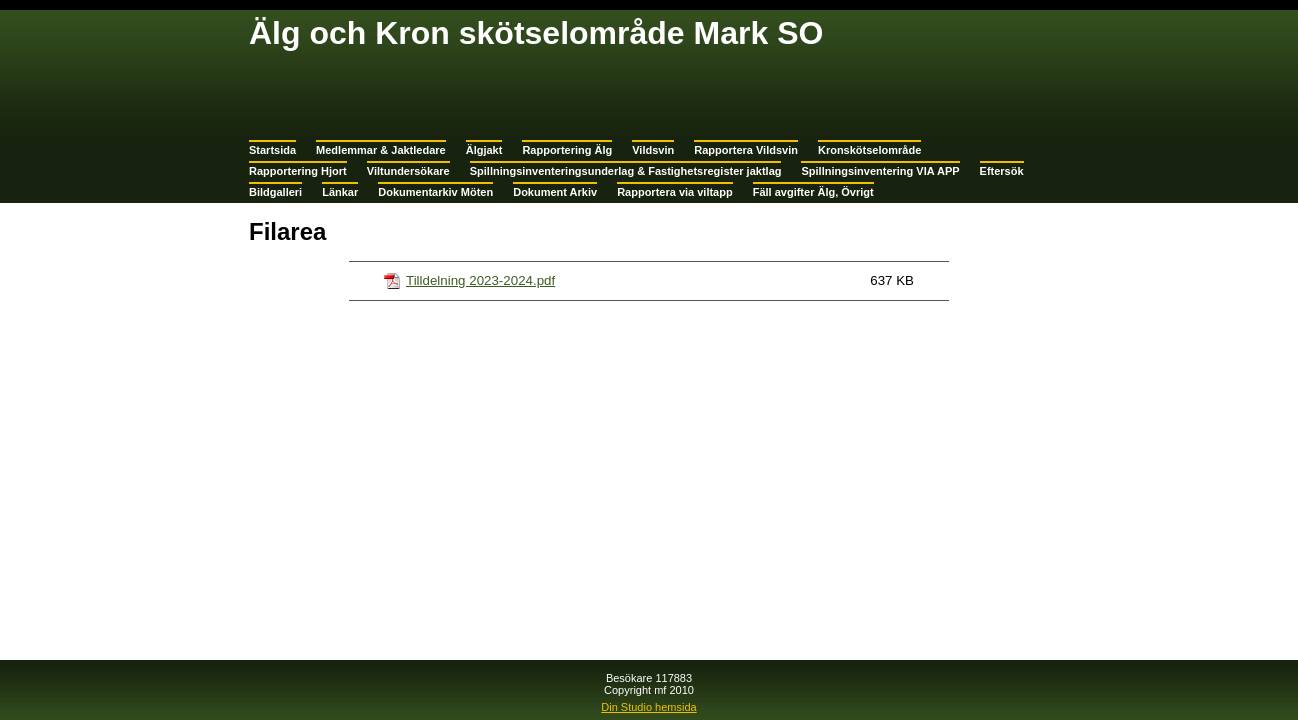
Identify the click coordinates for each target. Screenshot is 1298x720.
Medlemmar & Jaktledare (381, 150)
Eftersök (1002, 171)
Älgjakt (484, 150)
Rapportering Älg (567, 150)
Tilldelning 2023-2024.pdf (480, 280)
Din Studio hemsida (648, 707)
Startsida (272, 150)
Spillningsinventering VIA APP (880, 171)
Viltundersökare (408, 171)
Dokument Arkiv (555, 192)
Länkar (340, 192)
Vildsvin (653, 150)
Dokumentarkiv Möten (435, 192)
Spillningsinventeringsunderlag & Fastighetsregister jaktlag (626, 171)
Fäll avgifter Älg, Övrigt (813, 192)
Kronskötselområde (869, 150)
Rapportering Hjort (298, 171)
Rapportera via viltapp (675, 192)
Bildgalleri (275, 192)
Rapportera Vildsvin (746, 150)
